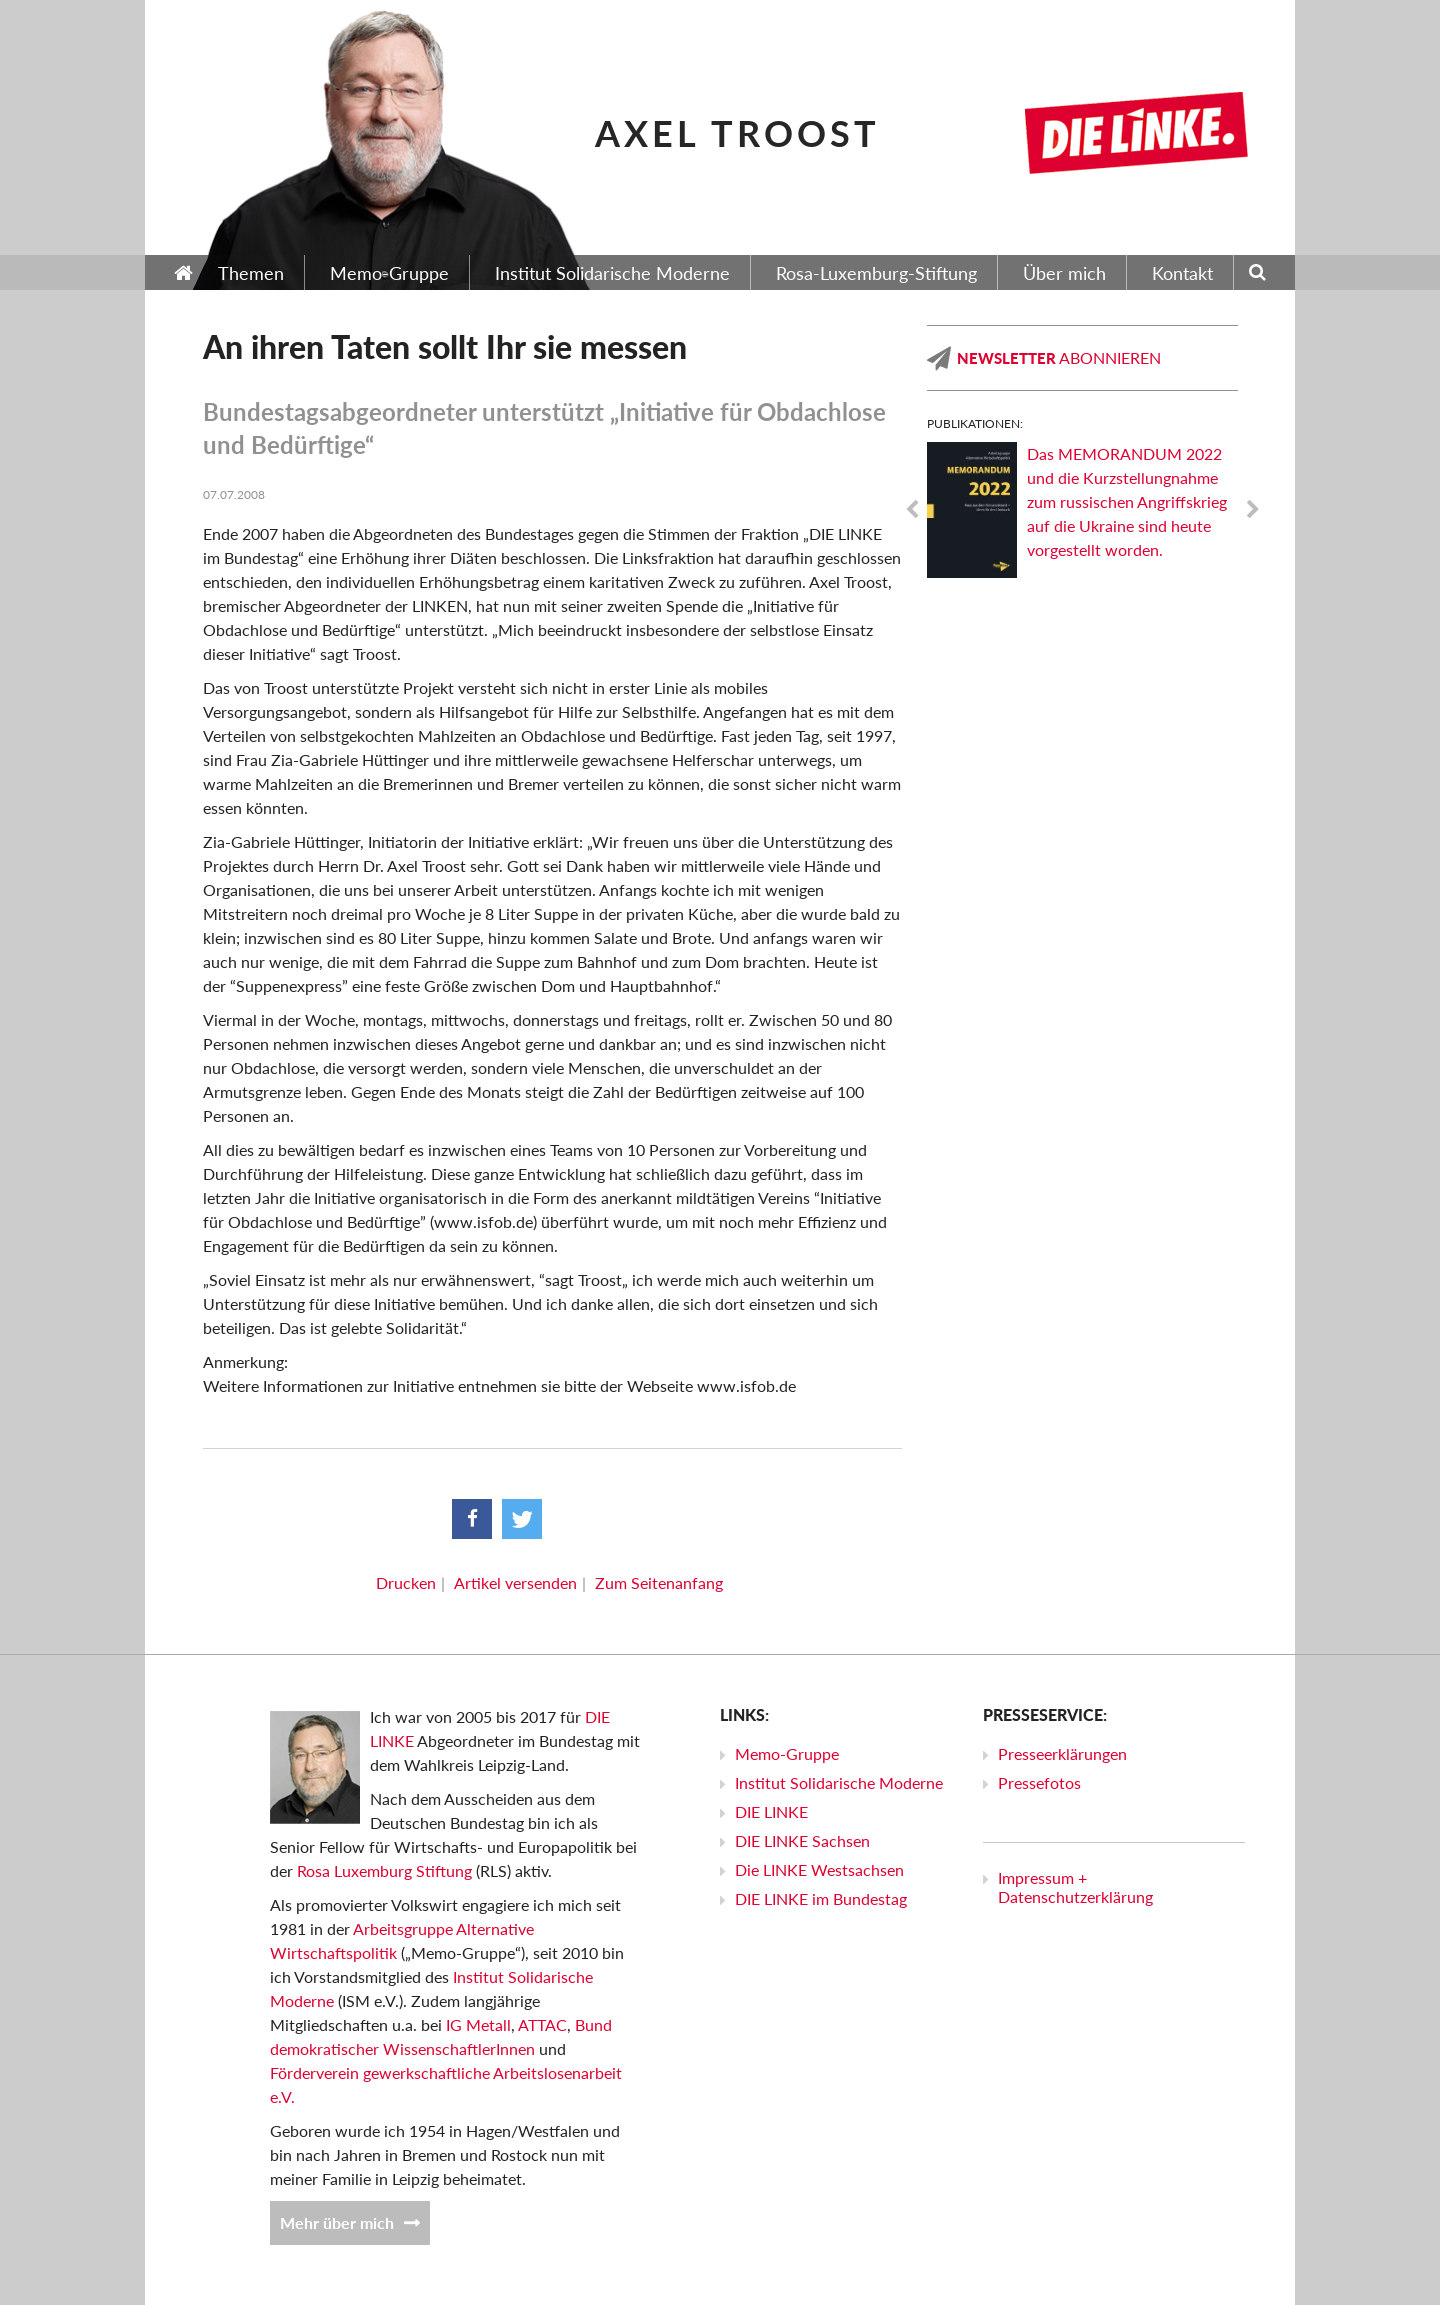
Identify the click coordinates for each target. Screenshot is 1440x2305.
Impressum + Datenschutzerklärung (1075, 1887)
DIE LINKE (771, 1811)
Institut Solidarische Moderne (839, 1782)
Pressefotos (1039, 1782)
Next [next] (1253, 510)
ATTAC (542, 2024)
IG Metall (478, 2024)
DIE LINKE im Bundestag (821, 1898)
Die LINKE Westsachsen (819, 1869)
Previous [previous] (912, 510)
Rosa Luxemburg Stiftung (384, 1870)
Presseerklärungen (1062, 1753)
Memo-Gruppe (787, 1753)
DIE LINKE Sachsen (802, 1840)
